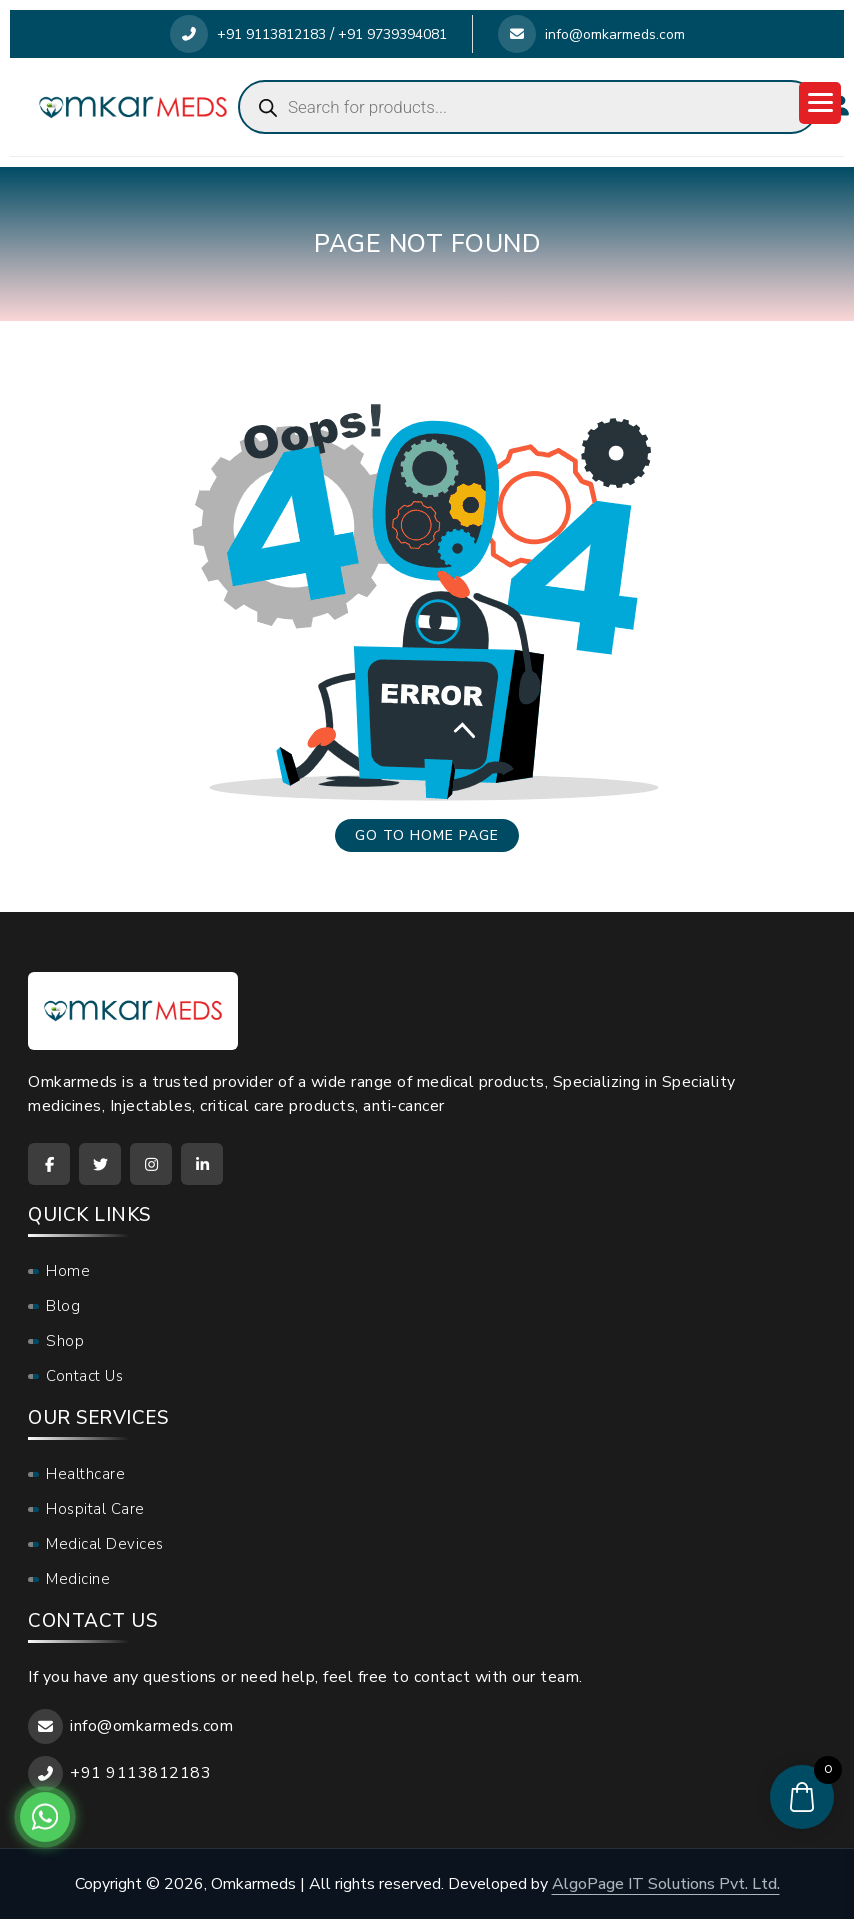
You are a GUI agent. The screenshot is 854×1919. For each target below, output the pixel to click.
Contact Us (84, 1376)
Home (68, 1271)
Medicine (78, 1579)
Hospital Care (95, 1509)
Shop (65, 1341)
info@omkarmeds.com (591, 34)
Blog (63, 1306)
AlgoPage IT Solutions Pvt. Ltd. (666, 1884)
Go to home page (427, 835)
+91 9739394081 (392, 34)
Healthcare (85, 1474)
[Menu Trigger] (820, 103)
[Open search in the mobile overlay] (528, 107)
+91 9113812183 (248, 34)
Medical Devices (105, 1544)
